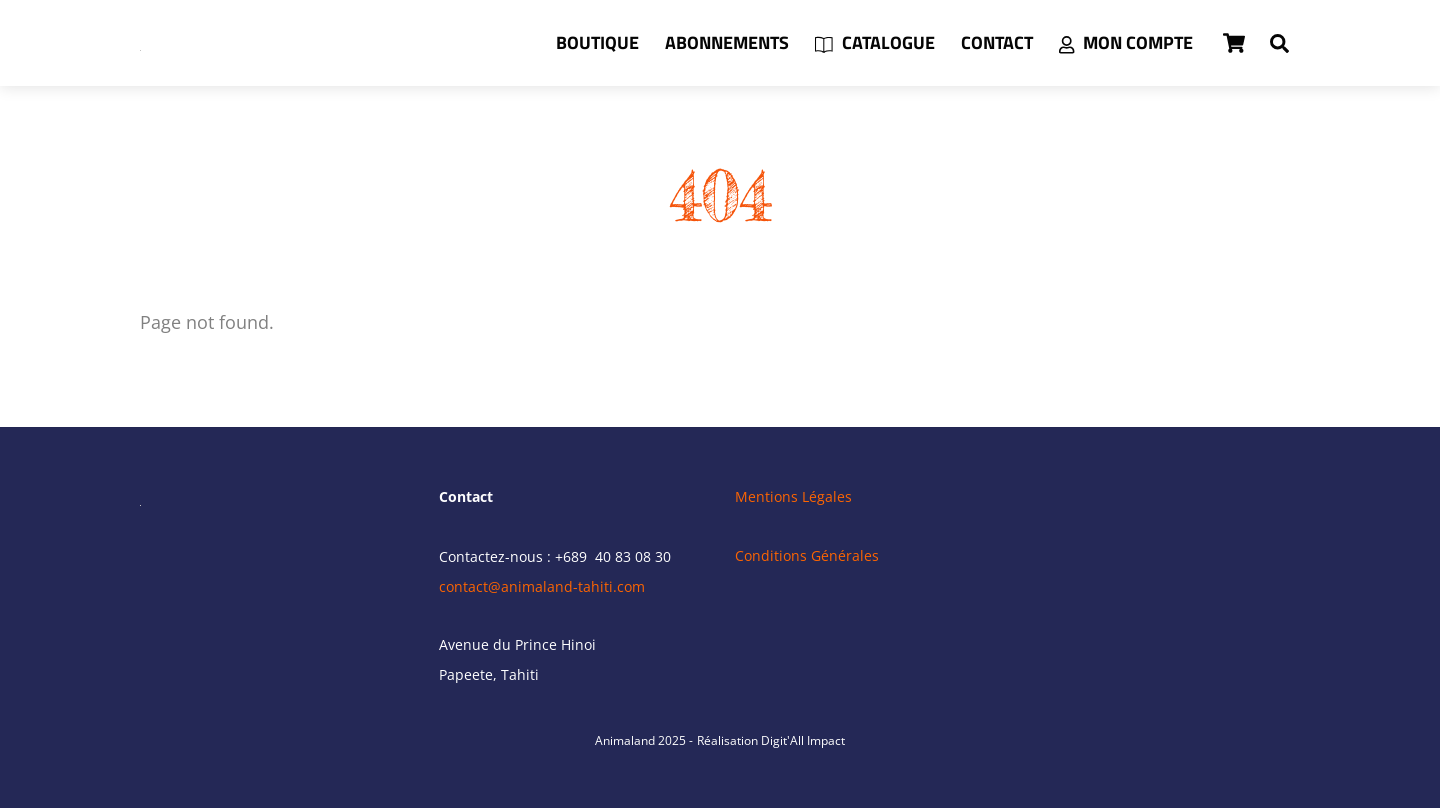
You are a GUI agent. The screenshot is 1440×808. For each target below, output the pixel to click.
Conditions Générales (807, 555)
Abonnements (727, 42)
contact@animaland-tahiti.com (542, 586)
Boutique (597, 42)
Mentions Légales (793, 496)
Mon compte (1126, 42)
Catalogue (875, 42)
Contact (997, 42)
